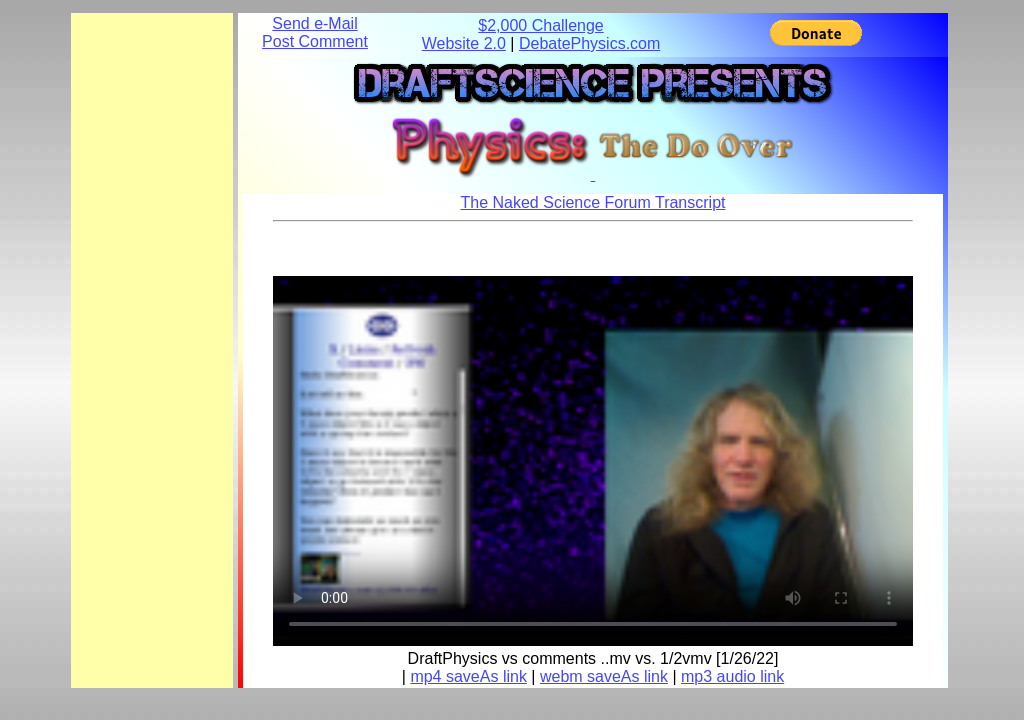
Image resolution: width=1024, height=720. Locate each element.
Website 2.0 (464, 43)
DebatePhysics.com (589, 43)
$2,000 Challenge (540, 25)
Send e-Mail (314, 23)
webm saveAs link (604, 676)
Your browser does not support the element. (593, 456)
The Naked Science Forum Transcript (593, 202)
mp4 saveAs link (468, 676)
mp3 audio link (732, 676)
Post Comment (315, 41)
